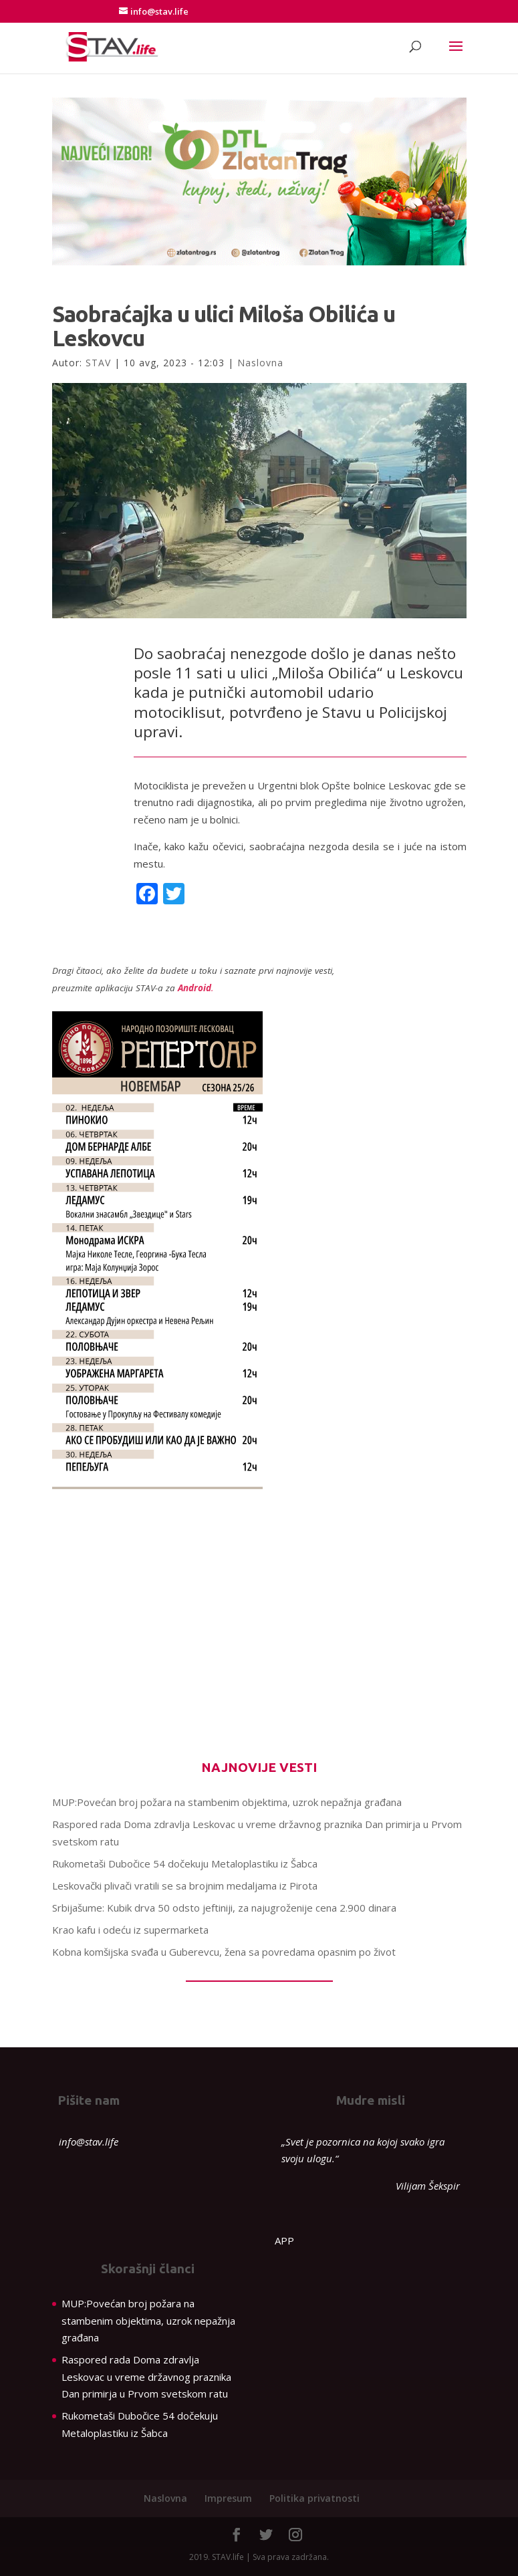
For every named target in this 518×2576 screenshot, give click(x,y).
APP (284, 2240)
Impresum (228, 2498)
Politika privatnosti (314, 2498)
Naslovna (260, 362)
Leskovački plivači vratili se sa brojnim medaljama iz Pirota (184, 1885)
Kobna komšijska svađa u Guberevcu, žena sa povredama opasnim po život (224, 1951)
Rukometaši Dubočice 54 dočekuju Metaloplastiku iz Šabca (184, 1863)
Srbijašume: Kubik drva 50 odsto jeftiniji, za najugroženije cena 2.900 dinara (224, 1907)
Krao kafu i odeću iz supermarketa (130, 1929)
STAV (98, 362)
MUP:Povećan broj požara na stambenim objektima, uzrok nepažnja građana (227, 1802)
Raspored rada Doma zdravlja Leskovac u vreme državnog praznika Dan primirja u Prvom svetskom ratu (146, 2376)
